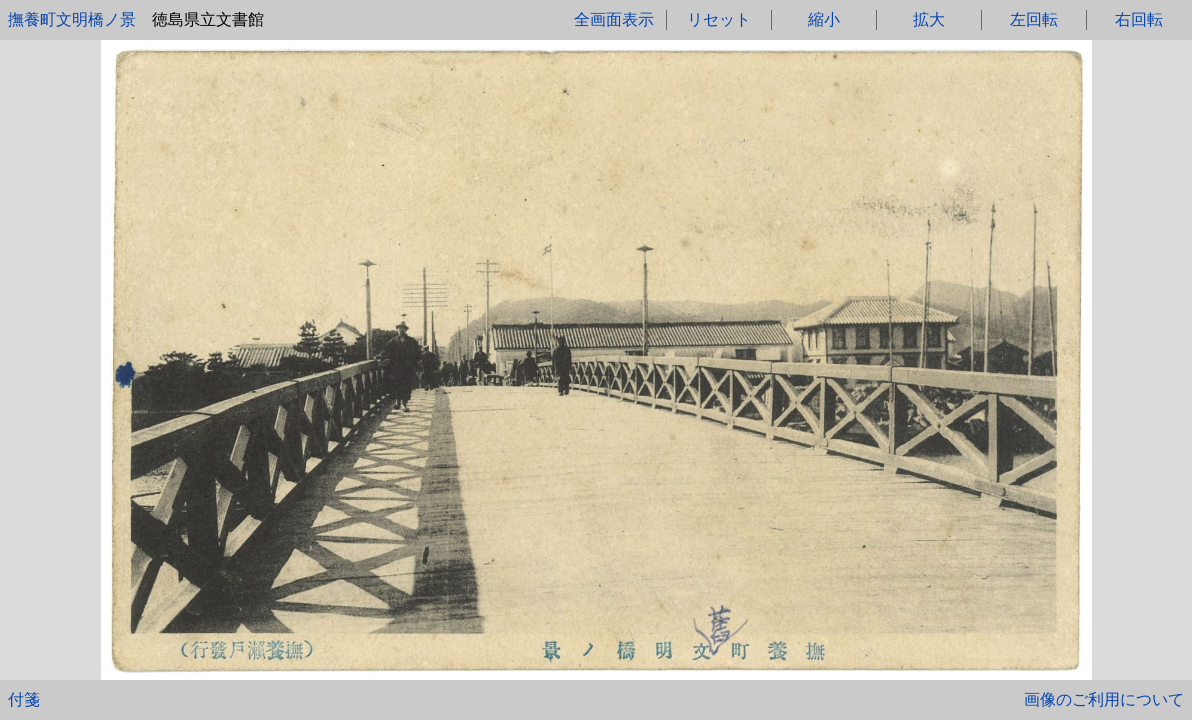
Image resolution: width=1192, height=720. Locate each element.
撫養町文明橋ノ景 (72, 19)
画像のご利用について (1104, 699)
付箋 (24, 699)
